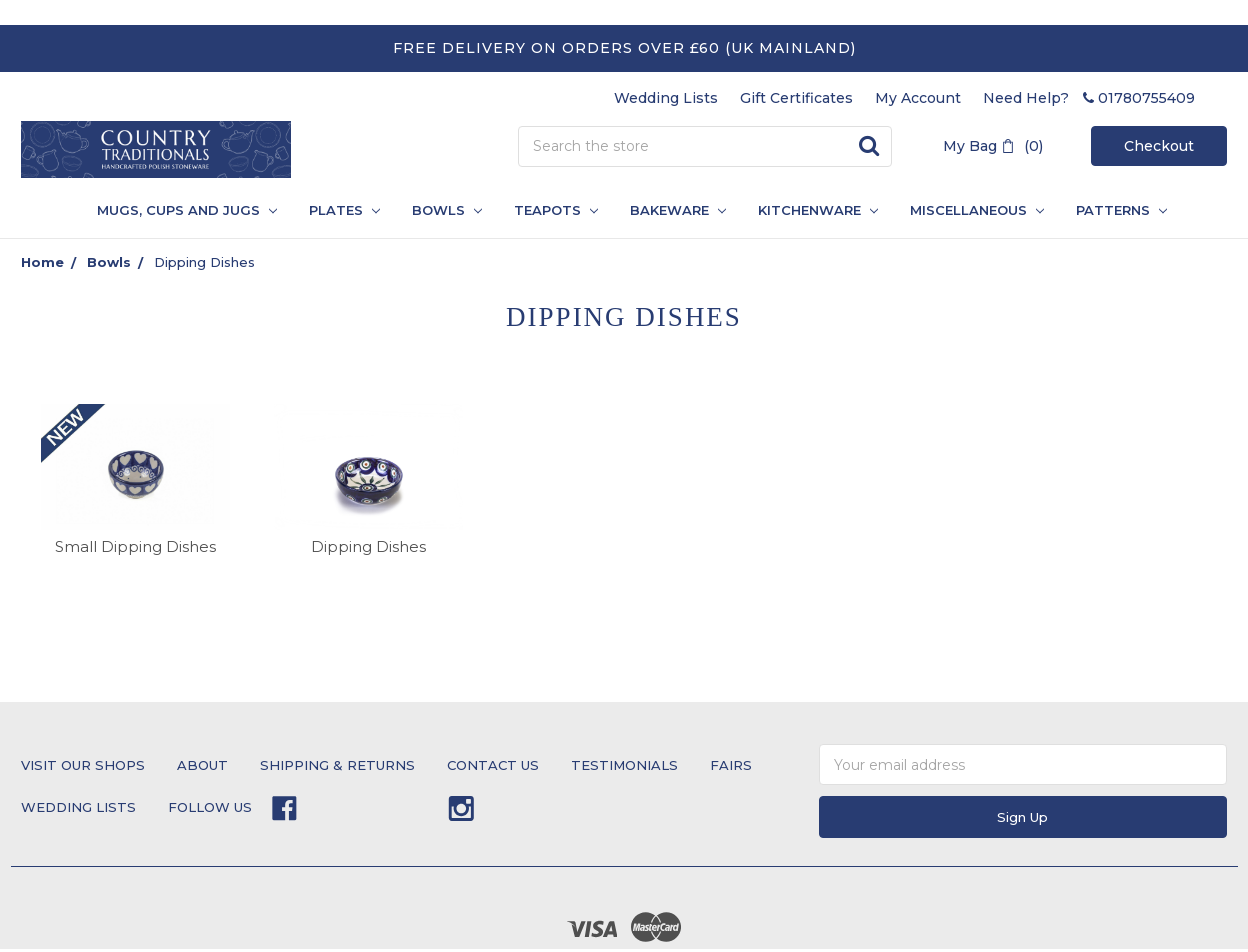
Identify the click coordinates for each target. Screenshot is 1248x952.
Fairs (731, 765)
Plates (344, 210)
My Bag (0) (993, 146)
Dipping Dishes (204, 262)
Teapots (556, 210)
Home (42, 262)
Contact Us (493, 765)
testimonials (624, 765)
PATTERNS (1113, 210)
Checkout (1159, 146)
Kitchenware (818, 210)
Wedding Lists (666, 98)
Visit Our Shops (83, 765)
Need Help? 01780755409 (1089, 98)
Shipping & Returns (337, 765)
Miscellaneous (977, 210)
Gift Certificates (796, 98)
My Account (918, 98)
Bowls (447, 210)
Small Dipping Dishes (135, 546)
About (202, 765)
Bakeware (678, 210)
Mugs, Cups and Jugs (187, 210)
